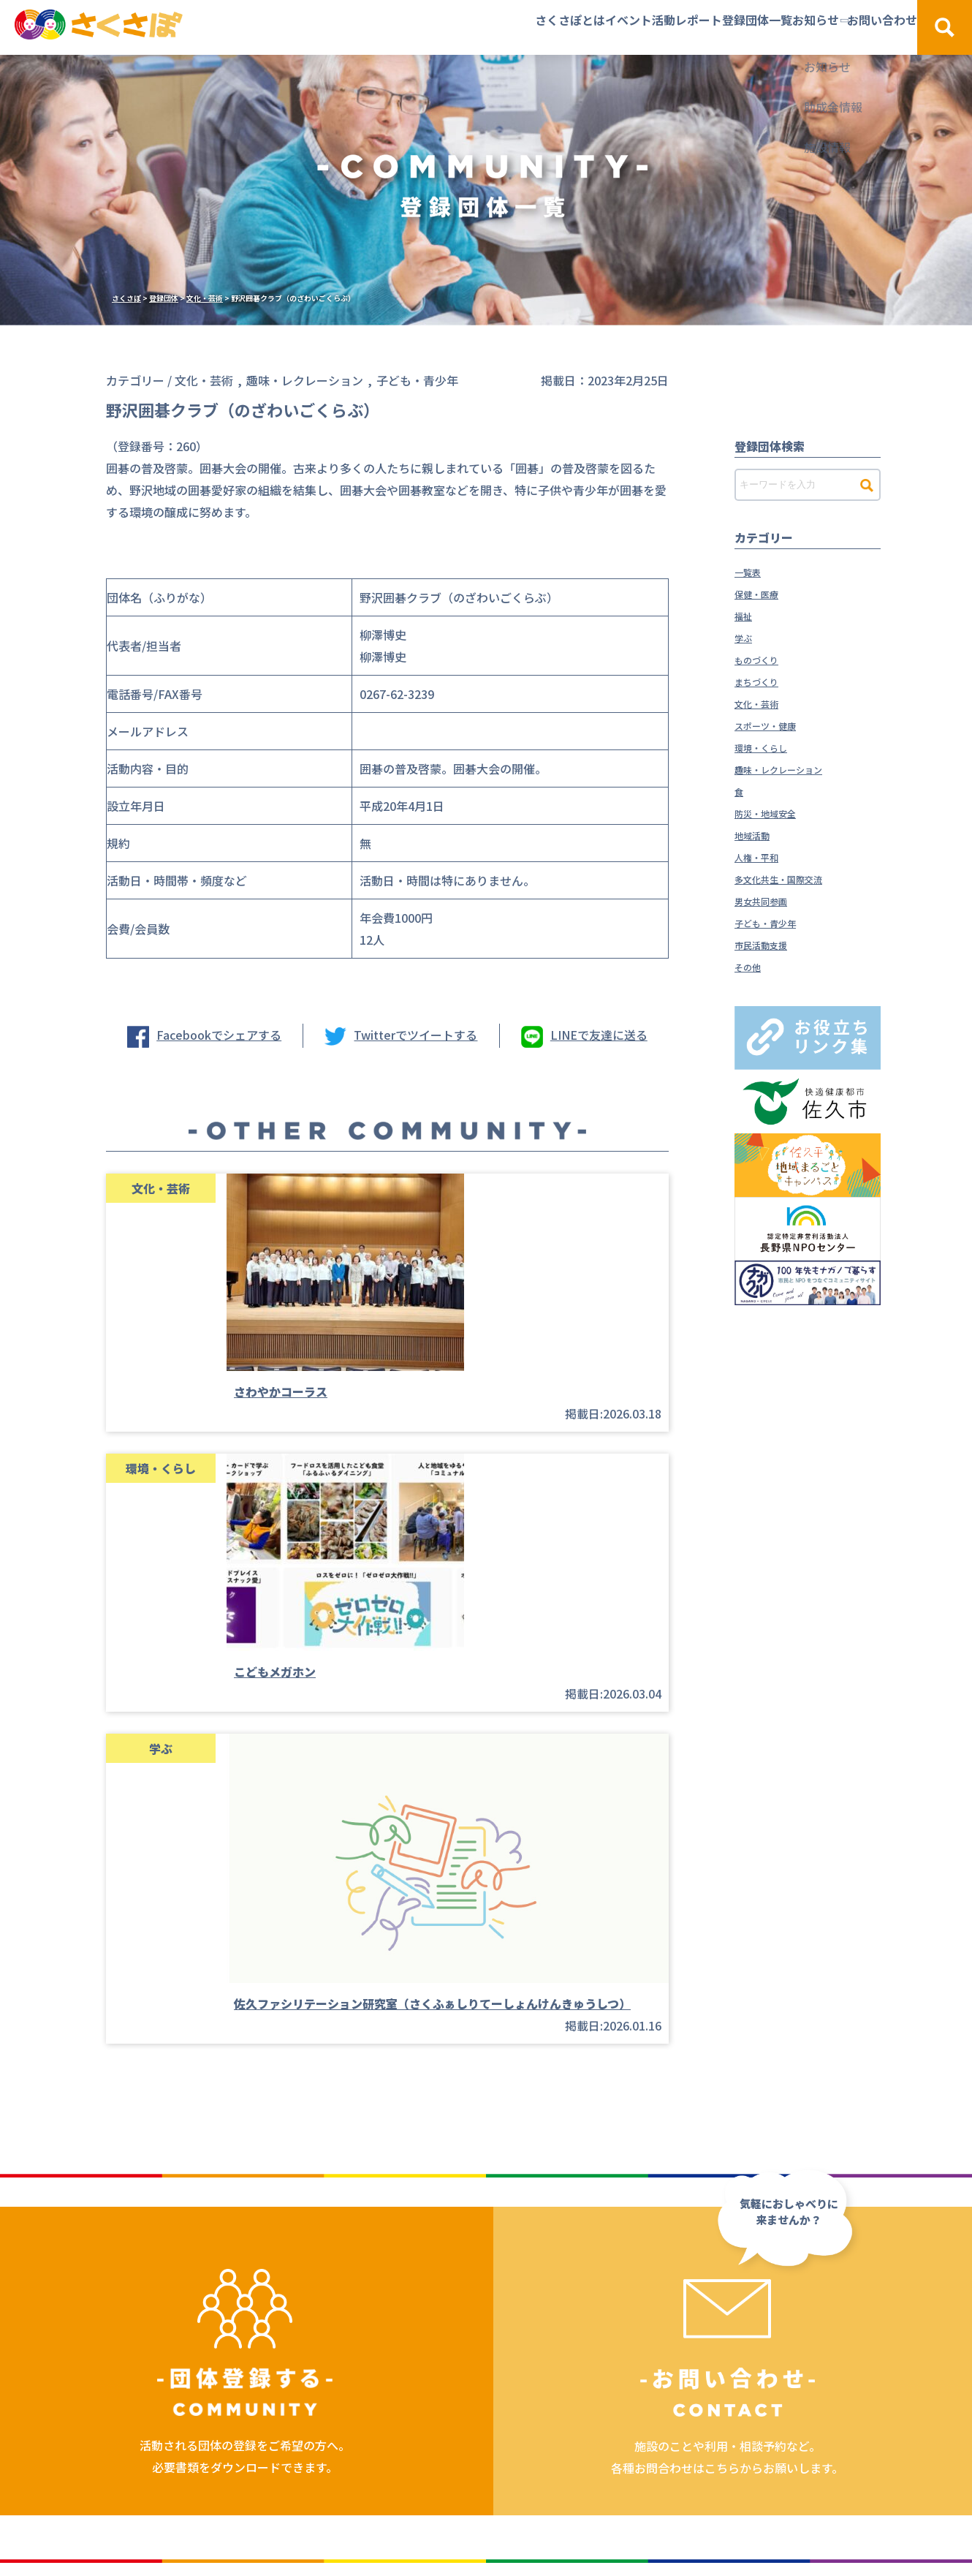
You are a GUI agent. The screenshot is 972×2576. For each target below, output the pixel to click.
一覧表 (752, 571)
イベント (453, 27)
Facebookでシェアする (218, 1034)
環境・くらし (769, 746)
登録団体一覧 (652, 27)
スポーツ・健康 (775, 724)
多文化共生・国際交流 (792, 878)
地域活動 (757, 834)
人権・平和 (763, 856)
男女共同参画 (769, 900)
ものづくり (763, 659)
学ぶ (746, 637)
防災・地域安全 (775, 812)
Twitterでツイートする (415, 1034)
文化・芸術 (763, 702)
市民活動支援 (769, 944)
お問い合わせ (847, 27)
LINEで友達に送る (599, 1034)
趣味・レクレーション (792, 768)
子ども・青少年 (775, 922)
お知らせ (745, 27)
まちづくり (763, 681)
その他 (752, 966)
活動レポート (547, 27)
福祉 (746, 615)
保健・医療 (763, 593)
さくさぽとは (359, 27)
